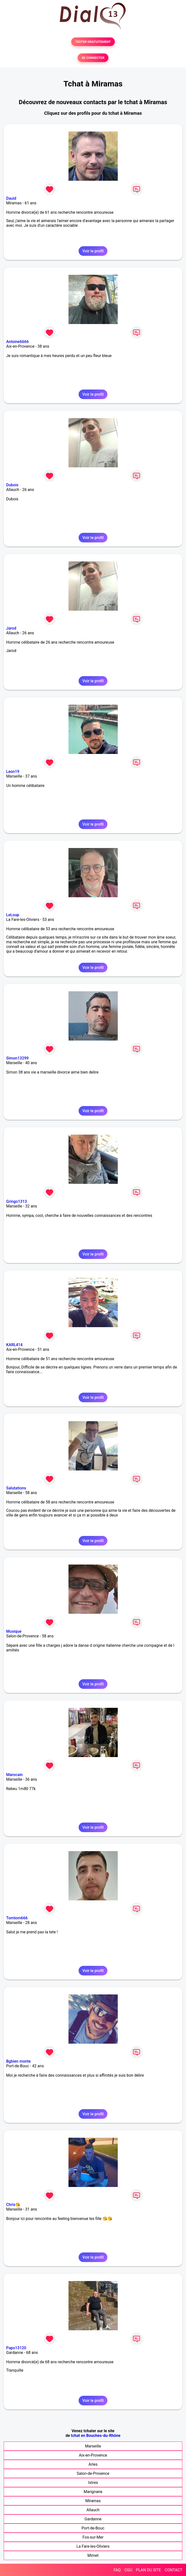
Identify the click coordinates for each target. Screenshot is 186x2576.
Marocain (14, 1774)
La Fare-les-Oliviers (92, 2546)
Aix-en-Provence (93, 2455)
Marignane (93, 2491)
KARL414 (14, 1344)
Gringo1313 (16, 1201)
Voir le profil (92, 251)
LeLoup (12, 915)
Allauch (93, 2510)
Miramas (93, 2500)
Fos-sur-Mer (93, 2537)
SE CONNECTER (93, 58)
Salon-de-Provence (93, 2473)
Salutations (16, 1488)
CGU (128, 2570)
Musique (13, 1631)
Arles (93, 2464)
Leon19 (12, 771)
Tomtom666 (17, 1918)
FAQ (117, 2570)
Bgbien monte (18, 2061)
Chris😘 (13, 2204)
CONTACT (173, 2570)
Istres (93, 2482)
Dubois (12, 485)
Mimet (93, 2555)
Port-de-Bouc (93, 2528)
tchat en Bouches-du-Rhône (95, 2435)
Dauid (11, 198)
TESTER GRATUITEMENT (93, 42)
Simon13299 (17, 1058)
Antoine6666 (17, 341)
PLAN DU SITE (148, 2570)
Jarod (11, 628)
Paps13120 (16, 2348)
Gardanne (93, 2519)
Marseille (93, 2446)
